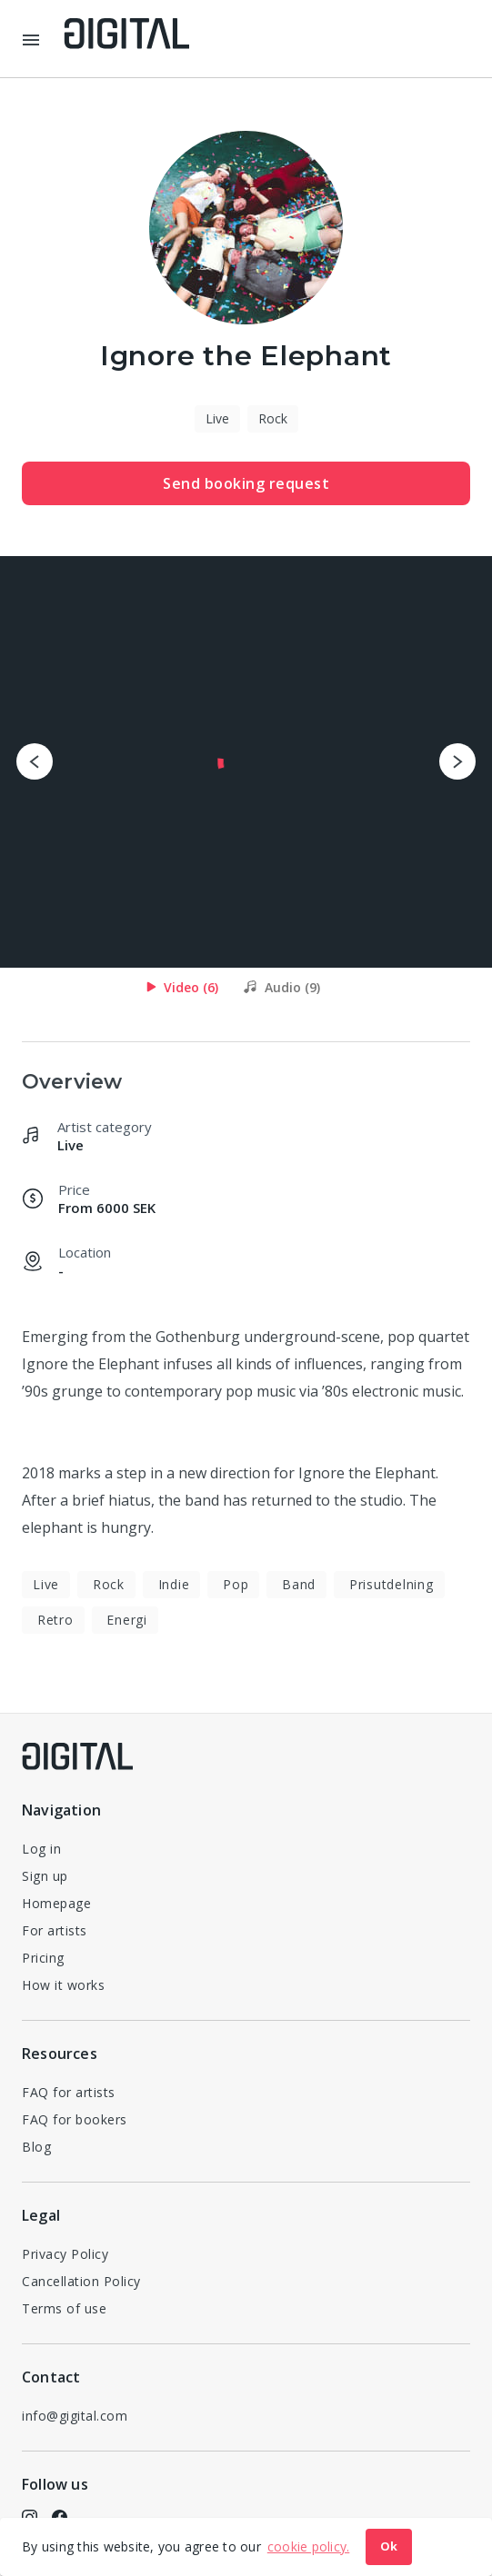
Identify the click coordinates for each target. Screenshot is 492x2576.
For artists (54, 1930)
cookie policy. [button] (308, 2546)
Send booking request (246, 483)
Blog (36, 2146)
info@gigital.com (74, 2415)
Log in (41, 1848)
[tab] (182, 987)
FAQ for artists (68, 2092)
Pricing (43, 1957)
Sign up (45, 1876)
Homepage (56, 1903)
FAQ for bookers (74, 2119)
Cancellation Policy (81, 2281)
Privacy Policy (65, 2254)
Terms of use (64, 2308)
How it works (63, 1985)
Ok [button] (389, 2546)
